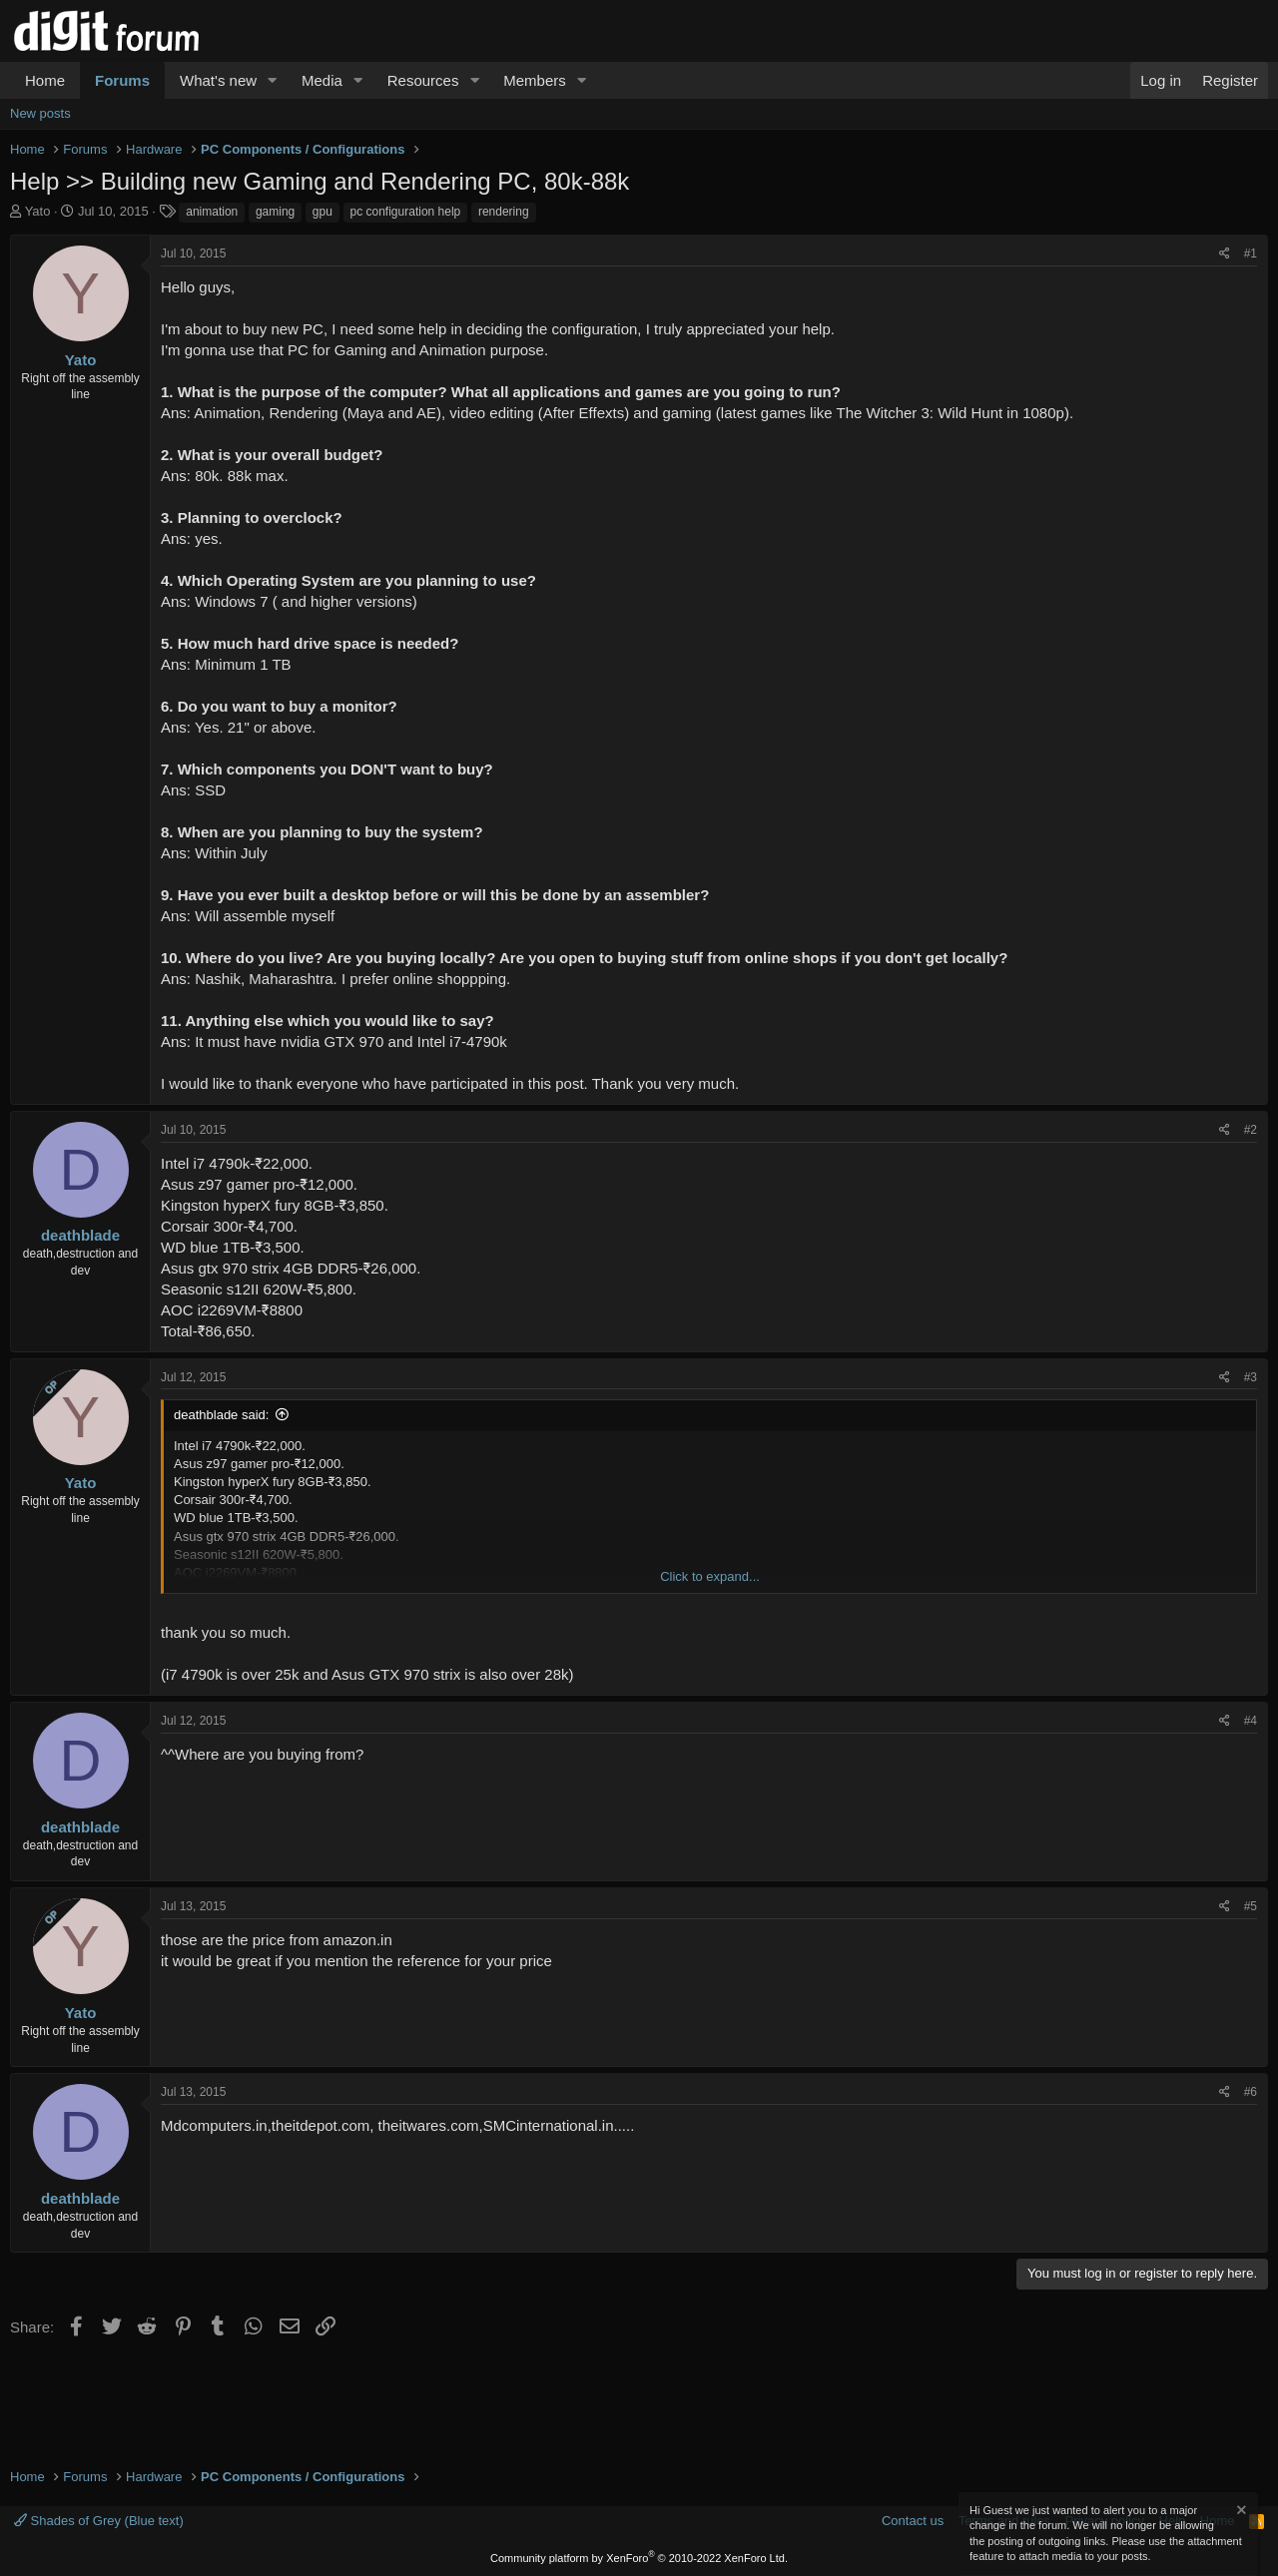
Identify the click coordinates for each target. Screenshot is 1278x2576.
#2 (1250, 1130)
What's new (218, 80)
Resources (423, 80)
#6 (1250, 2092)
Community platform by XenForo (639, 2558)
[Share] (1224, 254)
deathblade (80, 1235)
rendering (503, 212)
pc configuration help (405, 212)
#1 (1250, 253)
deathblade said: (221, 1414)
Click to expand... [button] (710, 1576)
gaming (275, 212)
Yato (38, 211)
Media (322, 80)
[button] (273, 80)
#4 (1250, 1721)
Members (534, 80)
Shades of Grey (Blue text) (99, 2520)
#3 (1250, 1377)
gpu (322, 212)
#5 (1250, 1906)
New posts (40, 113)
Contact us (913, 2520)
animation (212, 212)
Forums (122, 80)
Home (45, 80)
